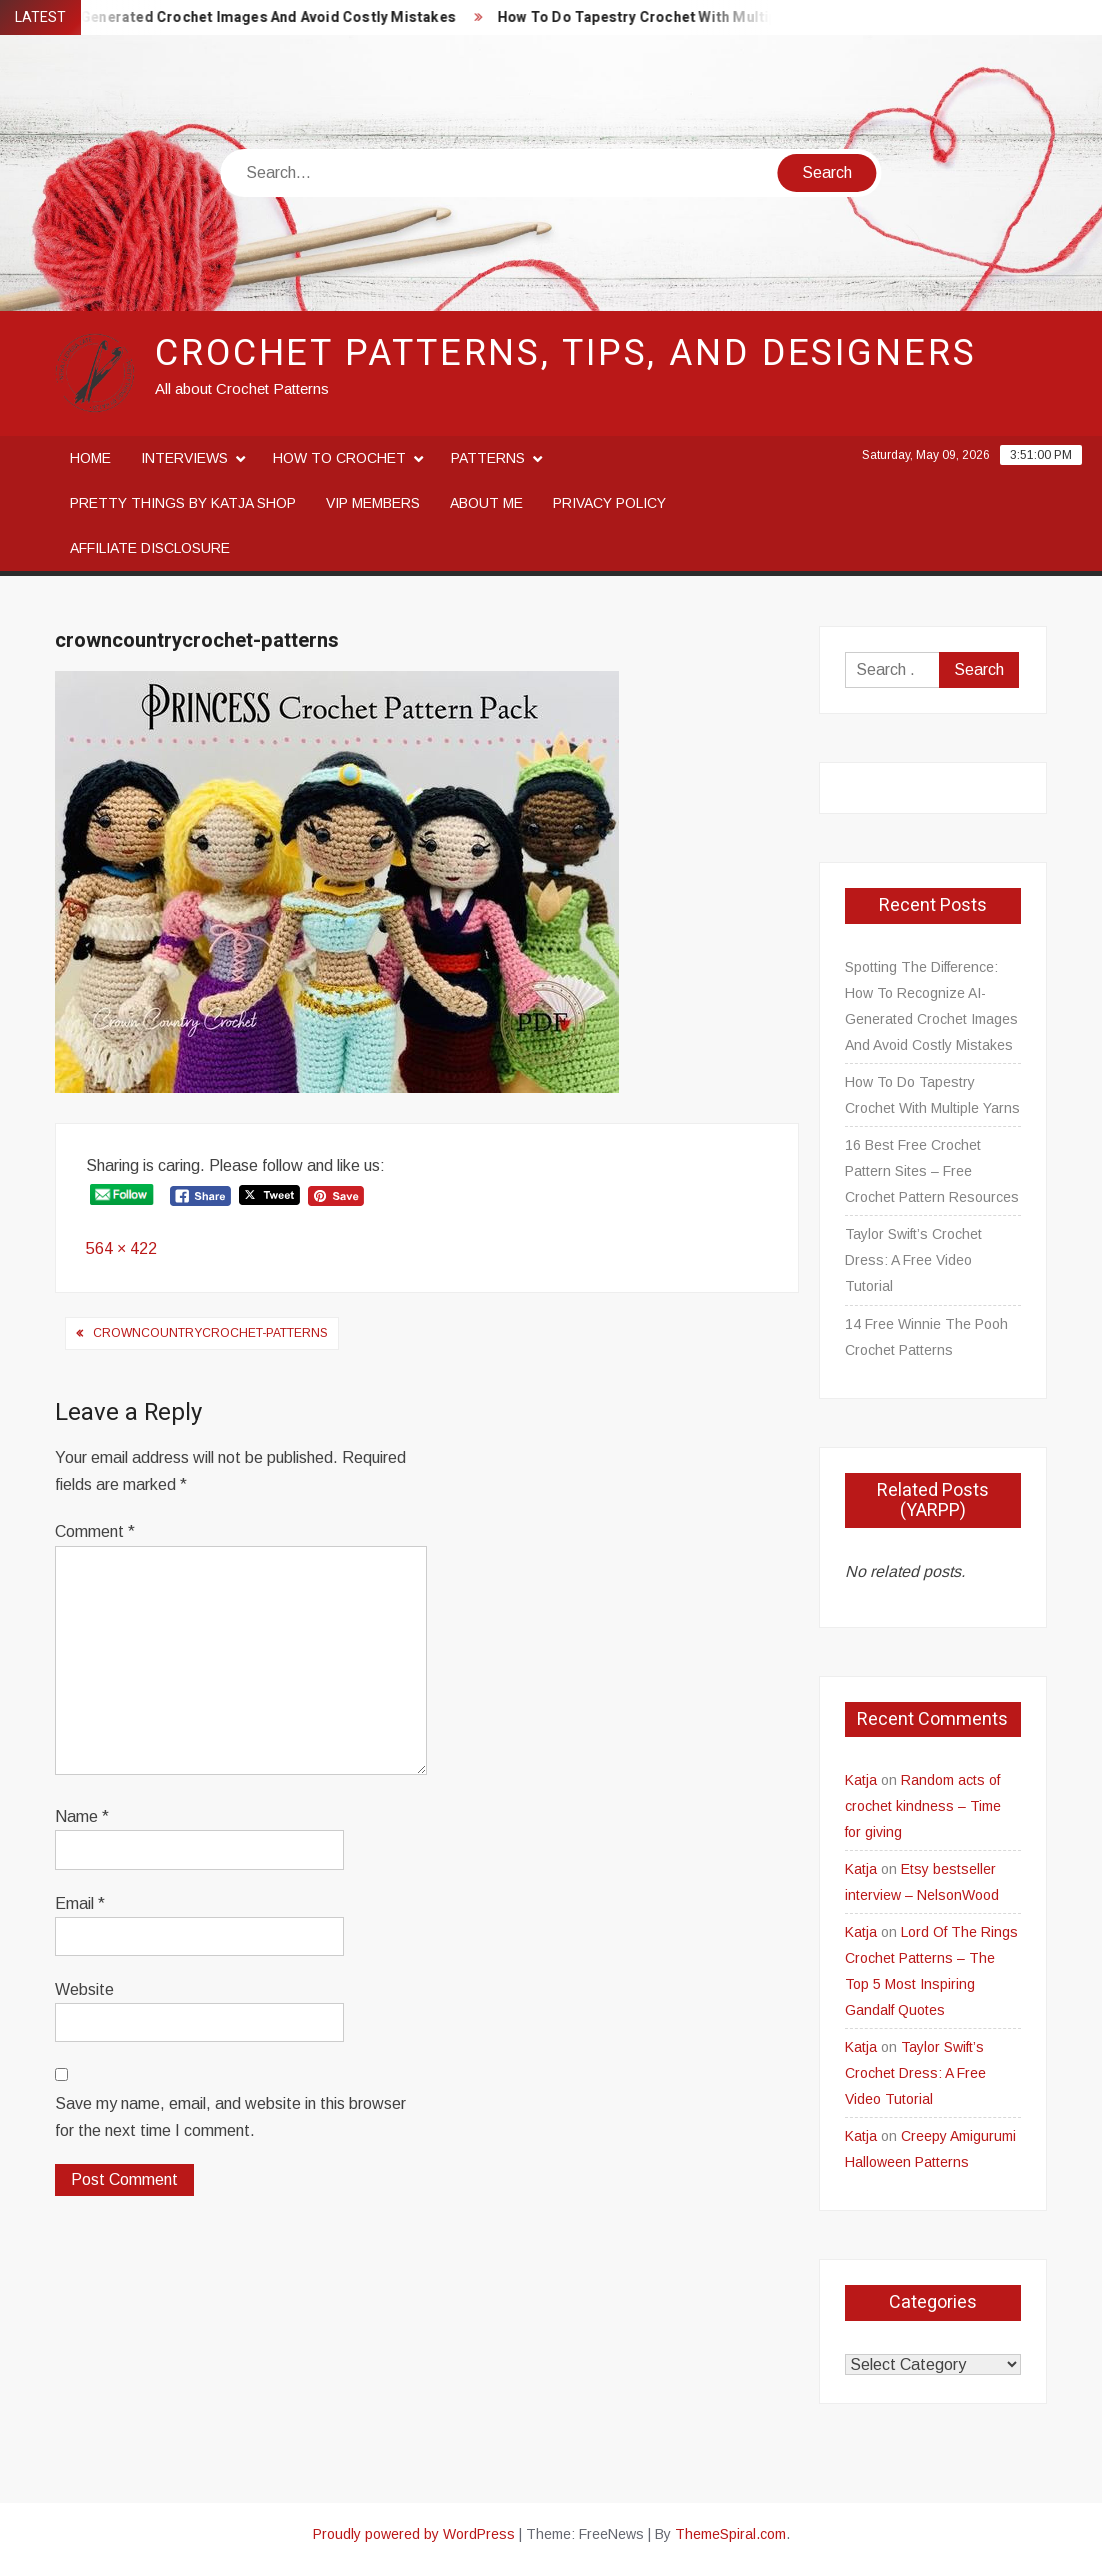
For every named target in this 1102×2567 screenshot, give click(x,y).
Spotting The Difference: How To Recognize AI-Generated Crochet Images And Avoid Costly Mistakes (931, 1006)
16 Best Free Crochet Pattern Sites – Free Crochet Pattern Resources (932, 1171)
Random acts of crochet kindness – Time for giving (923, 1806)
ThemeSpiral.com (730, 2534)
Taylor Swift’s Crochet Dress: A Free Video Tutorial (913, 1260)
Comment (95, 1531)
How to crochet (339, 458)
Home (90, 458)
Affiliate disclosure (150, 548)
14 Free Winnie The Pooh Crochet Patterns (926, 1337)
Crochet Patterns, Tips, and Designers (566, 353)
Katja (861, 1780)
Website (84, 1989)
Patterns (488, 458)
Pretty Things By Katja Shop (183, 503)
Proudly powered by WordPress (414, 2534)
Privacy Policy (609, 503)
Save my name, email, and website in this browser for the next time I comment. (230, 2117)
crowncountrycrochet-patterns (210, 1333)
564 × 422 (121, 1248)
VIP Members (373, 503)
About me (486, 503)
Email (80, 1903)
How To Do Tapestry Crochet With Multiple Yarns (675, 17)
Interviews (184, 458)
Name (82, 1816)
